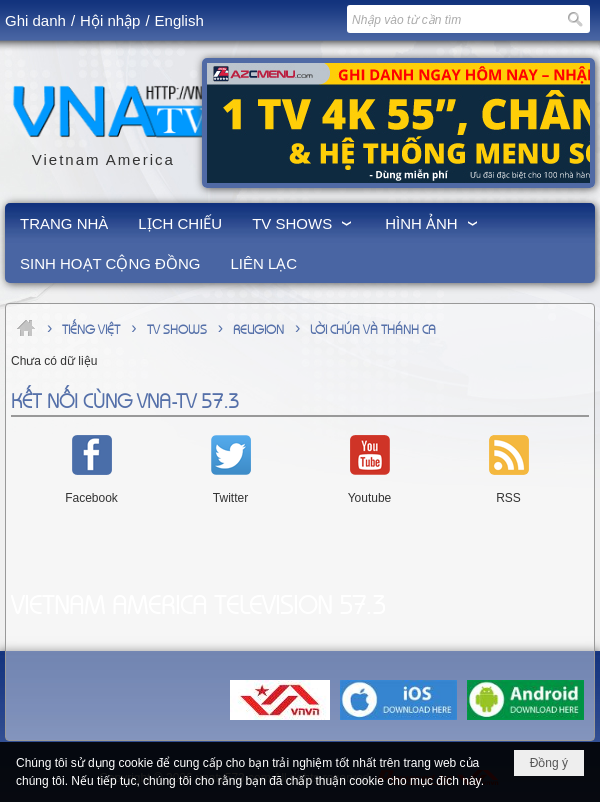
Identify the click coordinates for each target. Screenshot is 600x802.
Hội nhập (110, 20)
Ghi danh (35, 20)
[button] (303, 223)
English (179, 20)
